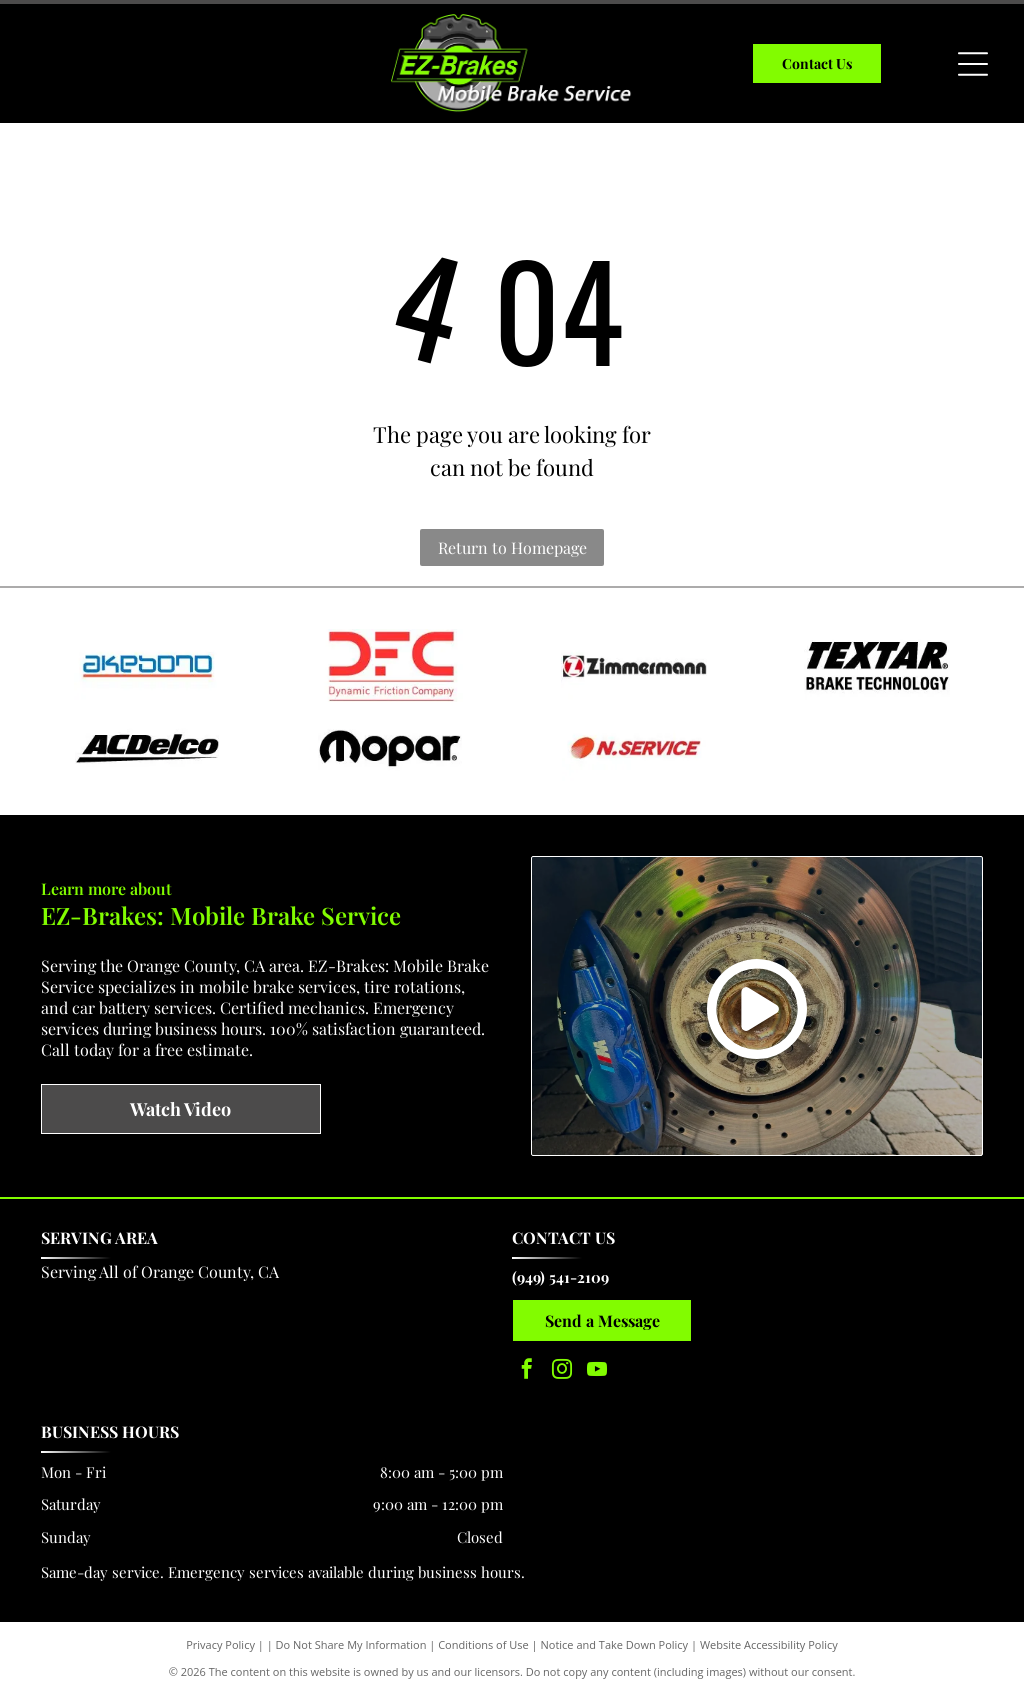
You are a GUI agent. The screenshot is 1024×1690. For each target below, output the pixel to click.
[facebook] (527, 1365)
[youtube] (597, 1365)
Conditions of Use (483, 1639)
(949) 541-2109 (560, 1271)
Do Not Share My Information (351, 1639)
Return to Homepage (512, 547)
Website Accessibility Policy (769, 1639)
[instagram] (562, 1365)
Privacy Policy (220, 1639)
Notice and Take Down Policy (615, 1639)
